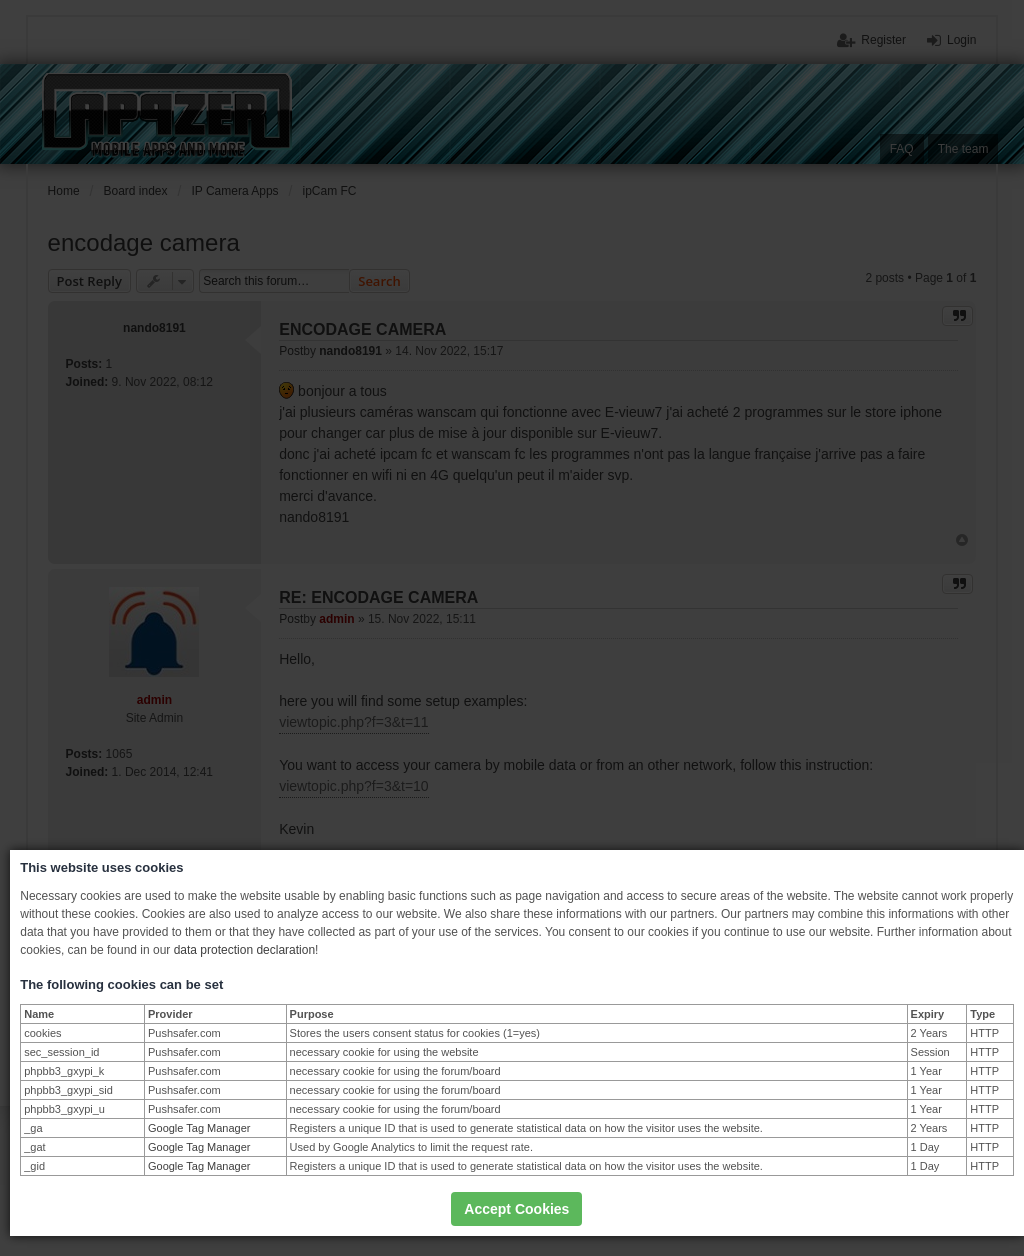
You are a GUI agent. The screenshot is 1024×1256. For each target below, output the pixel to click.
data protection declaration (244, 950)
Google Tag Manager (199, 1128)
